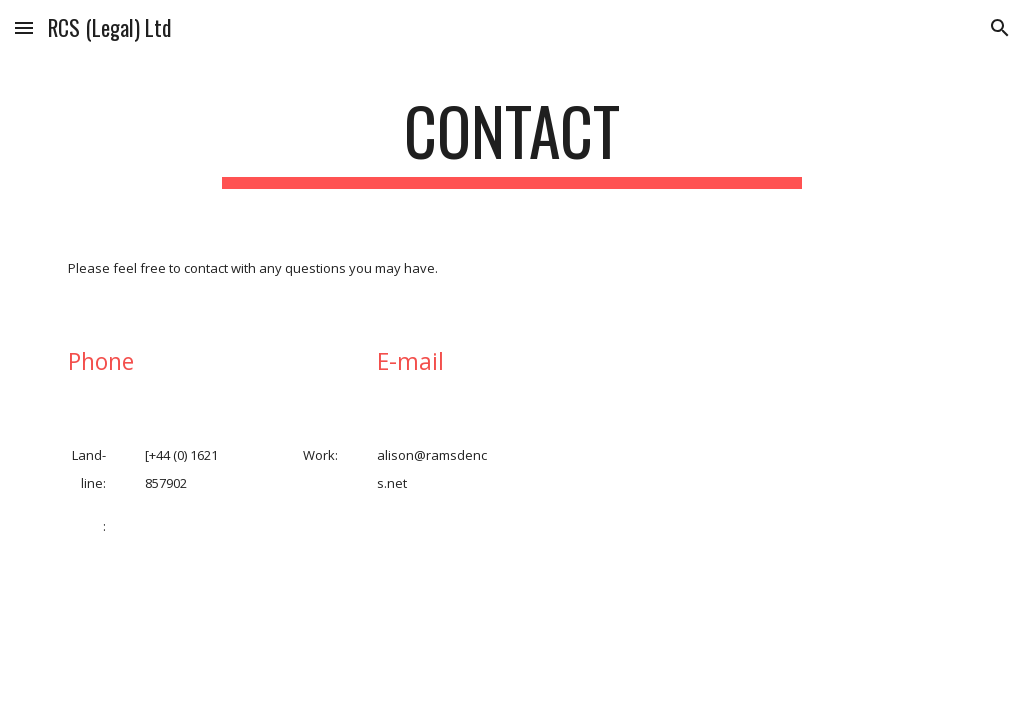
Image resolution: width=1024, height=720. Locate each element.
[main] (511, 140)
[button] (24, 27)
